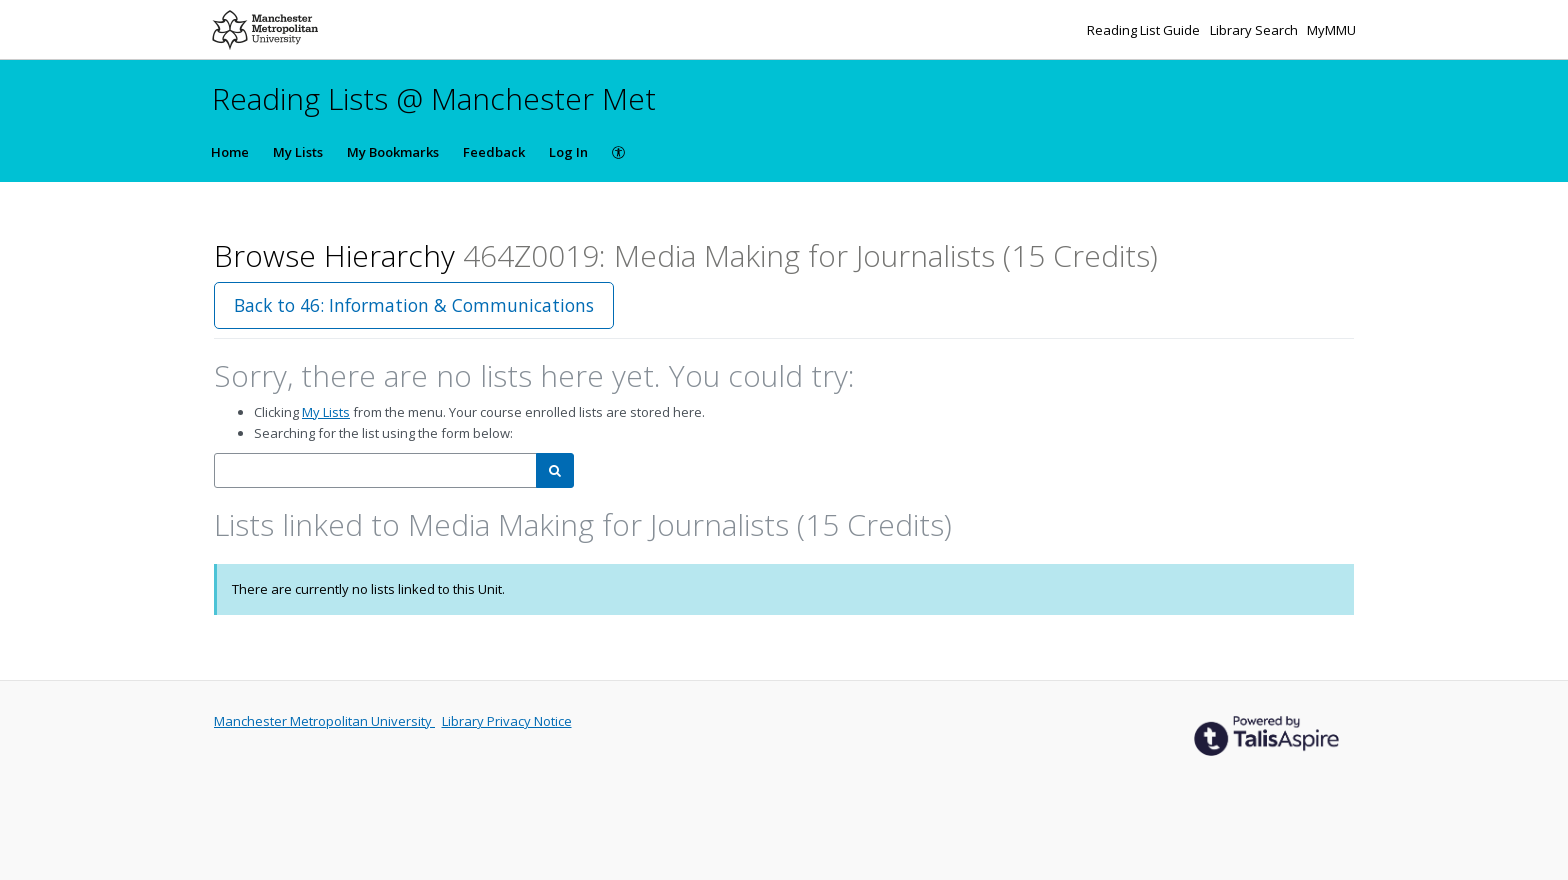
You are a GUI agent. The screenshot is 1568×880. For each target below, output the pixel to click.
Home (230, 152)
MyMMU (1331, 30)
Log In (568, 152)
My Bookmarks (393, 152)
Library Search (1255, 30)
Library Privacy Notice (507, 721)
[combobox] (375, 470)
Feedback (494, 152)
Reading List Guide (1145, 30)
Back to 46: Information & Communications (414, 305)
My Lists (298, 152)
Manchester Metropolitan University (324, 721)
